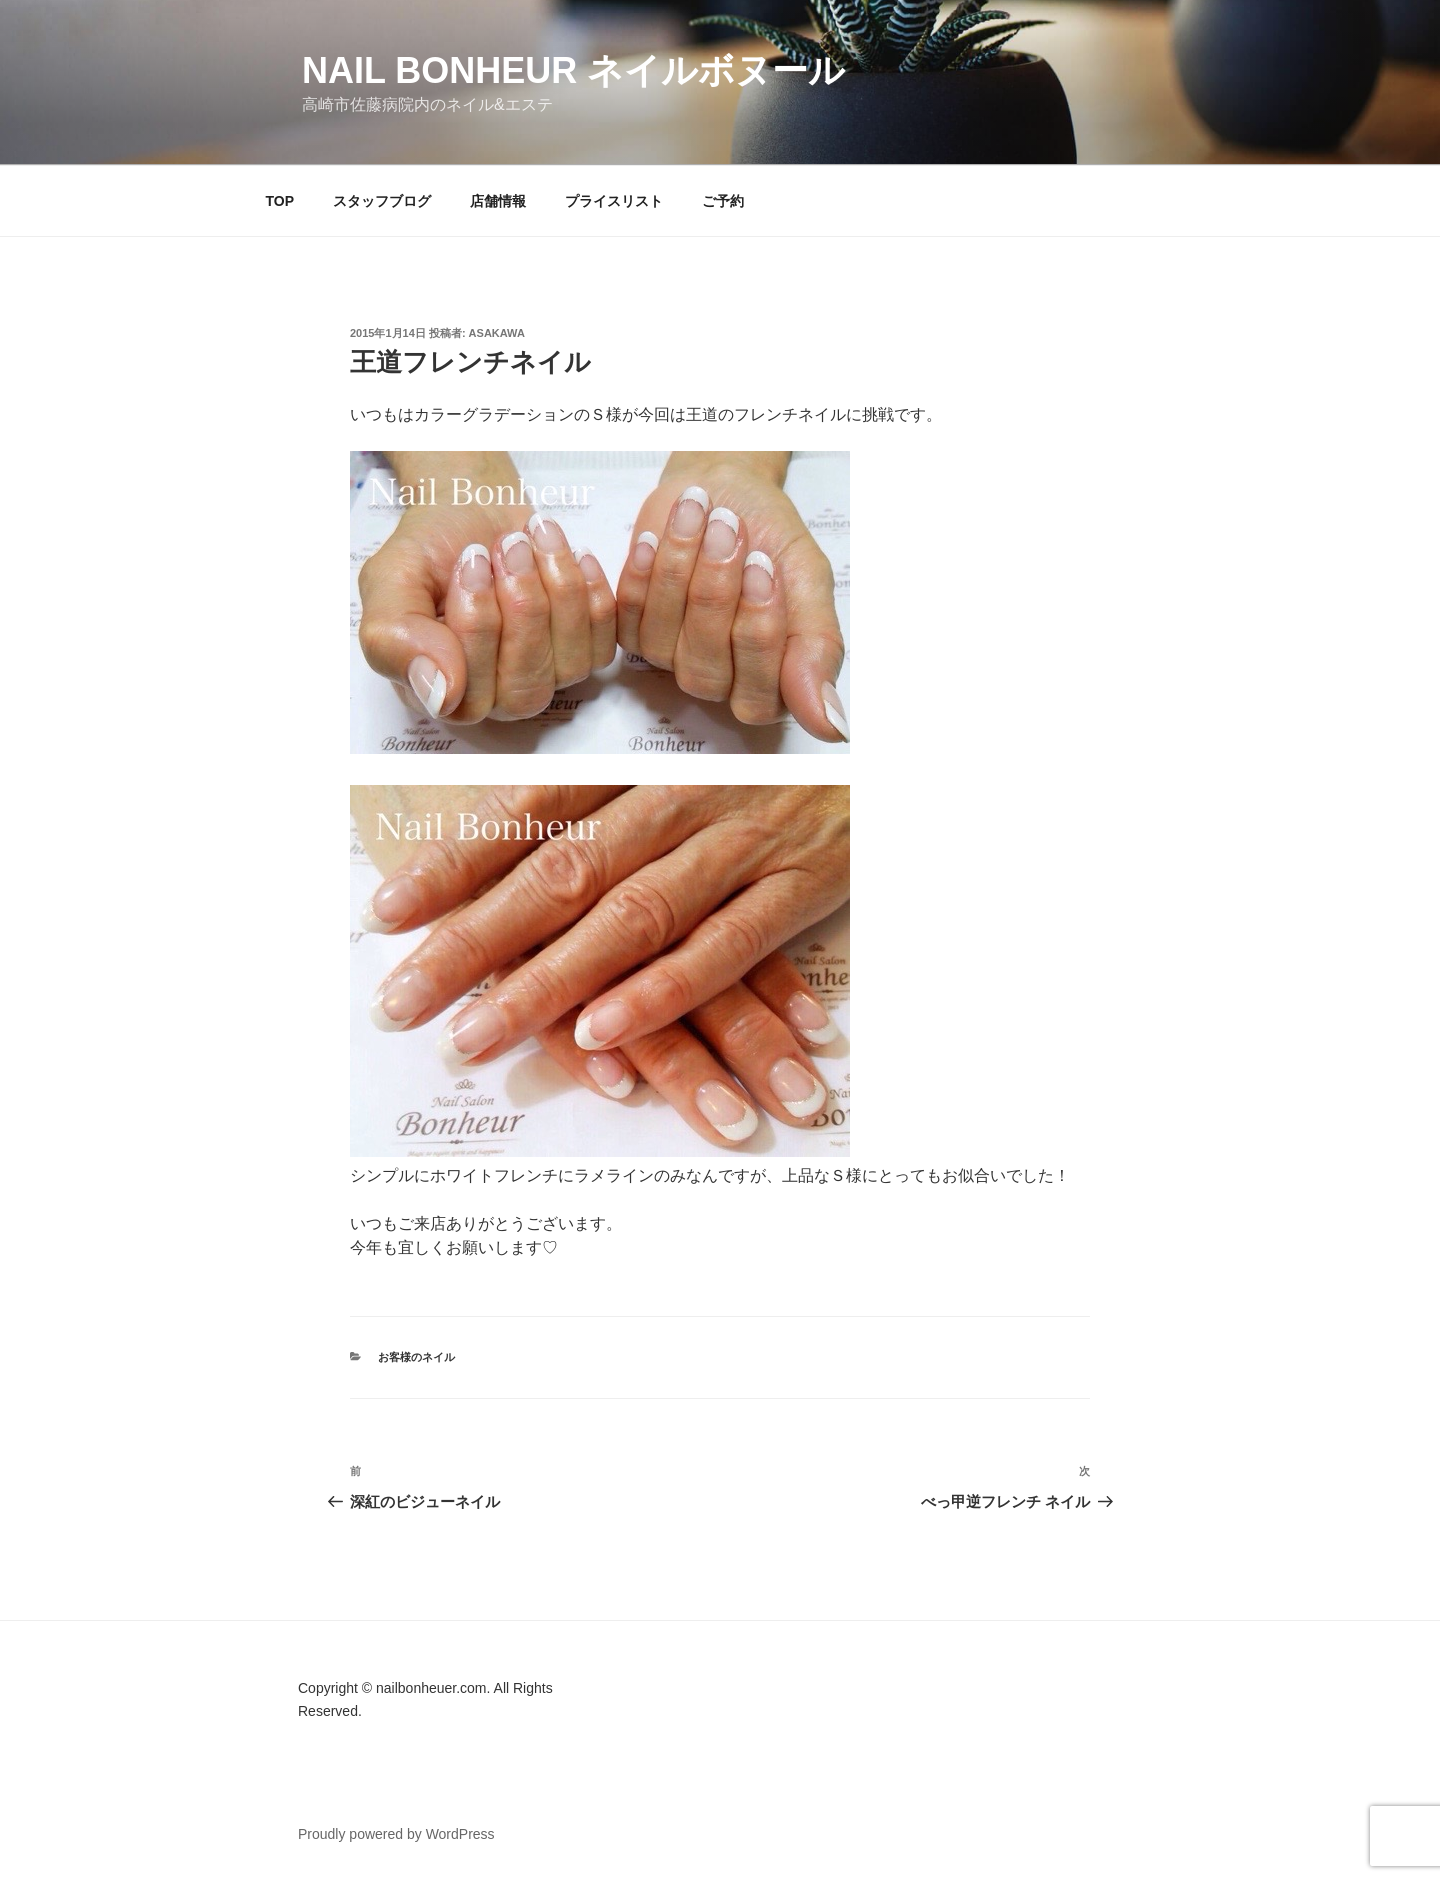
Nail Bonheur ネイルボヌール (573, 70)
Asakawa (497, 333)
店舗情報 (498, 201)
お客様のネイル (416, 1357)
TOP (280, 201)
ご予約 (723, 201)
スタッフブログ (382, 201)
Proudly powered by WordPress (396, 1834)
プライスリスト (614, 201)
